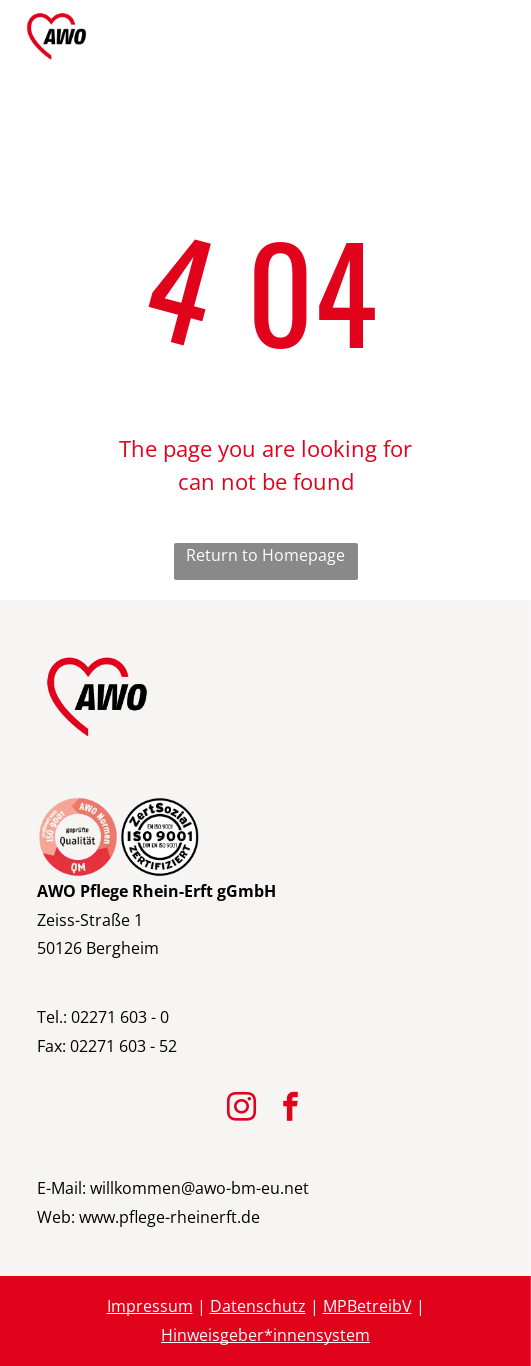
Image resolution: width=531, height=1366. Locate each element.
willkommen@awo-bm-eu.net (199, 1188)
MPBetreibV (367, 1306)
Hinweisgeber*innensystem (265, 1335)
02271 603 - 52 (123, 1046)
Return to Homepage (265, 555)
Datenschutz (258, 1306)
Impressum (150, 1306)
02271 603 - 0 (120, 1017)
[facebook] (290, 1109)
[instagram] (241, 1109)
